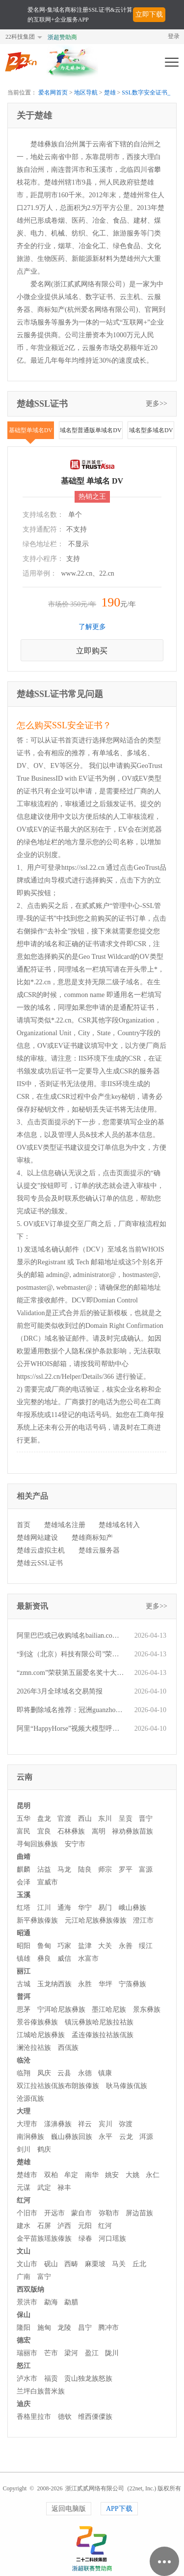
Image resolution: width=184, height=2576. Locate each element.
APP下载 (119, 2508)
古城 (23, 1984)
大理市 (27, 2124)
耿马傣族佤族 (126, 2085)
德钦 (65, 2416)
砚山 (51, 2264)
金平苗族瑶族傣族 (44, 2238)
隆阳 (23, 2327)
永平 (105, 2136)
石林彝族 (71, 1831)
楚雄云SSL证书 (40, 1563)
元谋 (23, 2187)
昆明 (23, 1806)
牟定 (71, 2175)
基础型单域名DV (31, 430)
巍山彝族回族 (71, 2136)
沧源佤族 (30, 2098)
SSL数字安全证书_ (146, 92)
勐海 (51, 2302)
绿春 (85, 2238)
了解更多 (92, 626)
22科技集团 (20, 36)
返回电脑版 (69, 2508)
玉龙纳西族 (54, 1984)
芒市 (51, 2353)
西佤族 (68, 2047)
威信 (64, 1958)
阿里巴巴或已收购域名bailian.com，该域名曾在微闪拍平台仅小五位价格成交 (71, 1635)
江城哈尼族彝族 (41, 2035)
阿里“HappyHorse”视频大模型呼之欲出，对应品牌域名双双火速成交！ (71, 1728)
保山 (23, 2315)
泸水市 (27, 2378)
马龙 (64, 1869)
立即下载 (149, 14)
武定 (44, 2187)
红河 (23, 2200)
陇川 (112, 2353)
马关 (119, 2264)
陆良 (85, 1869)
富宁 (44, 2276)
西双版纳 (30, 2289)
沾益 (44, 1869)
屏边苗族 (139, 2213)
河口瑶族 (112, 2238)
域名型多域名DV (151, 430)
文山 (23, 2251)
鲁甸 (44, 1945)
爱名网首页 (53, 92)
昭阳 (23, 1945)
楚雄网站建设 (37, 1537)
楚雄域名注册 (64, 1525)
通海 (64, 1907)
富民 (23, 1831)
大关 (105, 1945)
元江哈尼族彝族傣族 (96, 1920)
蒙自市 (81, 2213)
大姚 (132, 2175)
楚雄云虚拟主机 (41, 1550)
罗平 (125, 1869)
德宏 (23, 2340)
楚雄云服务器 (99, 1550)
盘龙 (44, 1818)
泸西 (64, 2225)
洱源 (146, 2136)
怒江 (23, 2365)
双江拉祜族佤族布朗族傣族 (58, 2085)
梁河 (71, 2353)
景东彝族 (146, 2009)
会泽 (23, 1882)
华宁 (85, 1907)
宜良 (44, 1831)
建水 (23, 2225)
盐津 (85, 1945)
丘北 (139, 2264)
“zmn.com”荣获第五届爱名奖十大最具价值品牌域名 (71, 1672)
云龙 (126, 2136)
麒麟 (23, 1869)
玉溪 (23, 1895)
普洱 (23, 1996)
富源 (146, 1869)
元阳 (85, 2225)
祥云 (85, 2124)
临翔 (23, 2073)
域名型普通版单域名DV (90, 430)
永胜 (85, 1984)
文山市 (27, 2264)
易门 (105, 1907)
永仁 (152, 2175)
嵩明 (98, 1831)
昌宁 (85, 2327)
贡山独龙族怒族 (88, 2378)
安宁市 (75, 1844)
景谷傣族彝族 (37, 2022)
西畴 (71, 2264)
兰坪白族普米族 (41, 2391)
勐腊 (71, 2302)
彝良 (44, 1958)
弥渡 (125, 2124)
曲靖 (23, 1856)
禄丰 (64, 2187)
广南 (23, 2276)
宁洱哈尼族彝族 (61, 2009)
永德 (85, 2073)
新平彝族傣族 (37, 1920)
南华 (92, 2175)
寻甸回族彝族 (37, 1844)
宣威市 (47, 1882)
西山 (85, 1818)
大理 (23, 2111)
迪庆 (23, 2404)
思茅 (23, 2009)
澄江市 (143, 1920)
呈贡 (125, 1818)
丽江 (23, 1971)
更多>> (156, 403)
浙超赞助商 (62, 37)
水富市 (88, 1958)
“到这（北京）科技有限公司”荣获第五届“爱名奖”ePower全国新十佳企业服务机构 (71, 1654)
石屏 (44, 2225)
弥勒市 (109, 2213)
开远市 (54, 2213)
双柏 (51, 2175)
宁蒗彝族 (132, 1984)
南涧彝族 (30, 2136)
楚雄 (110, 92)
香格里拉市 (34, 2416)
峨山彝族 (132, 1907)
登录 (174, 36)
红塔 (23, 1907)
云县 (64, 2073)
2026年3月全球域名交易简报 (60, 1691)
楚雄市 (27, 2175)
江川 (44, 1907)
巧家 (64, 1945)
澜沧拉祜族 (34, 2047)
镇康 (105, 2073)
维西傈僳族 (95, 2416)
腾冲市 (108, 2327)
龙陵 (64, 2327)
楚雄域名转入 (119, 1525)
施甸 (44, 2327)
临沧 (23, 2060)
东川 (105, 1818)
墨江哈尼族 (109, 2009)
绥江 (146, 1945)
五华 (23, 1818)
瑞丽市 (27, 2353)
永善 (125, 1945)
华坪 (105, 1984)
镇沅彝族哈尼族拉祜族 (99, 2022)
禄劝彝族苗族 (132, 1831)
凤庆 (44, 2073)
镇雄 (23, 1958)
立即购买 (91, 651)
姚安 (112, 2175)
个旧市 (27, 2213)
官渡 (64, 1818)
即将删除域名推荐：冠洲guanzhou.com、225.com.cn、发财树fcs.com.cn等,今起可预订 (71, 1710)
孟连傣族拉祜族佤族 (102, 2035)
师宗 (105, 1869)
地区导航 (86, 92)
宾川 (105, 2124)
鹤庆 (44, 2149)
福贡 (51, 2378)
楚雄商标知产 (92, 1537)
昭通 (23, 1933)
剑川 (23, 2149)
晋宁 (146, 1818)
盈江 (92, 2353)
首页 (23, 1525)
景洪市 (27, 2302)
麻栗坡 (95, 2264)
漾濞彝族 (58, 2124)
